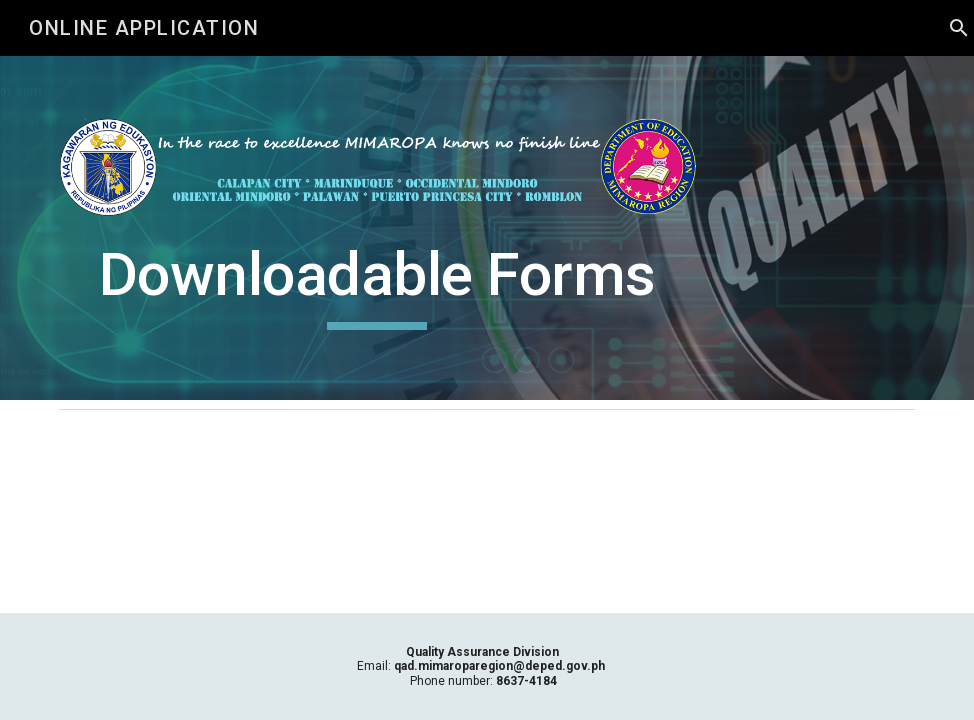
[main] (377, 284)
